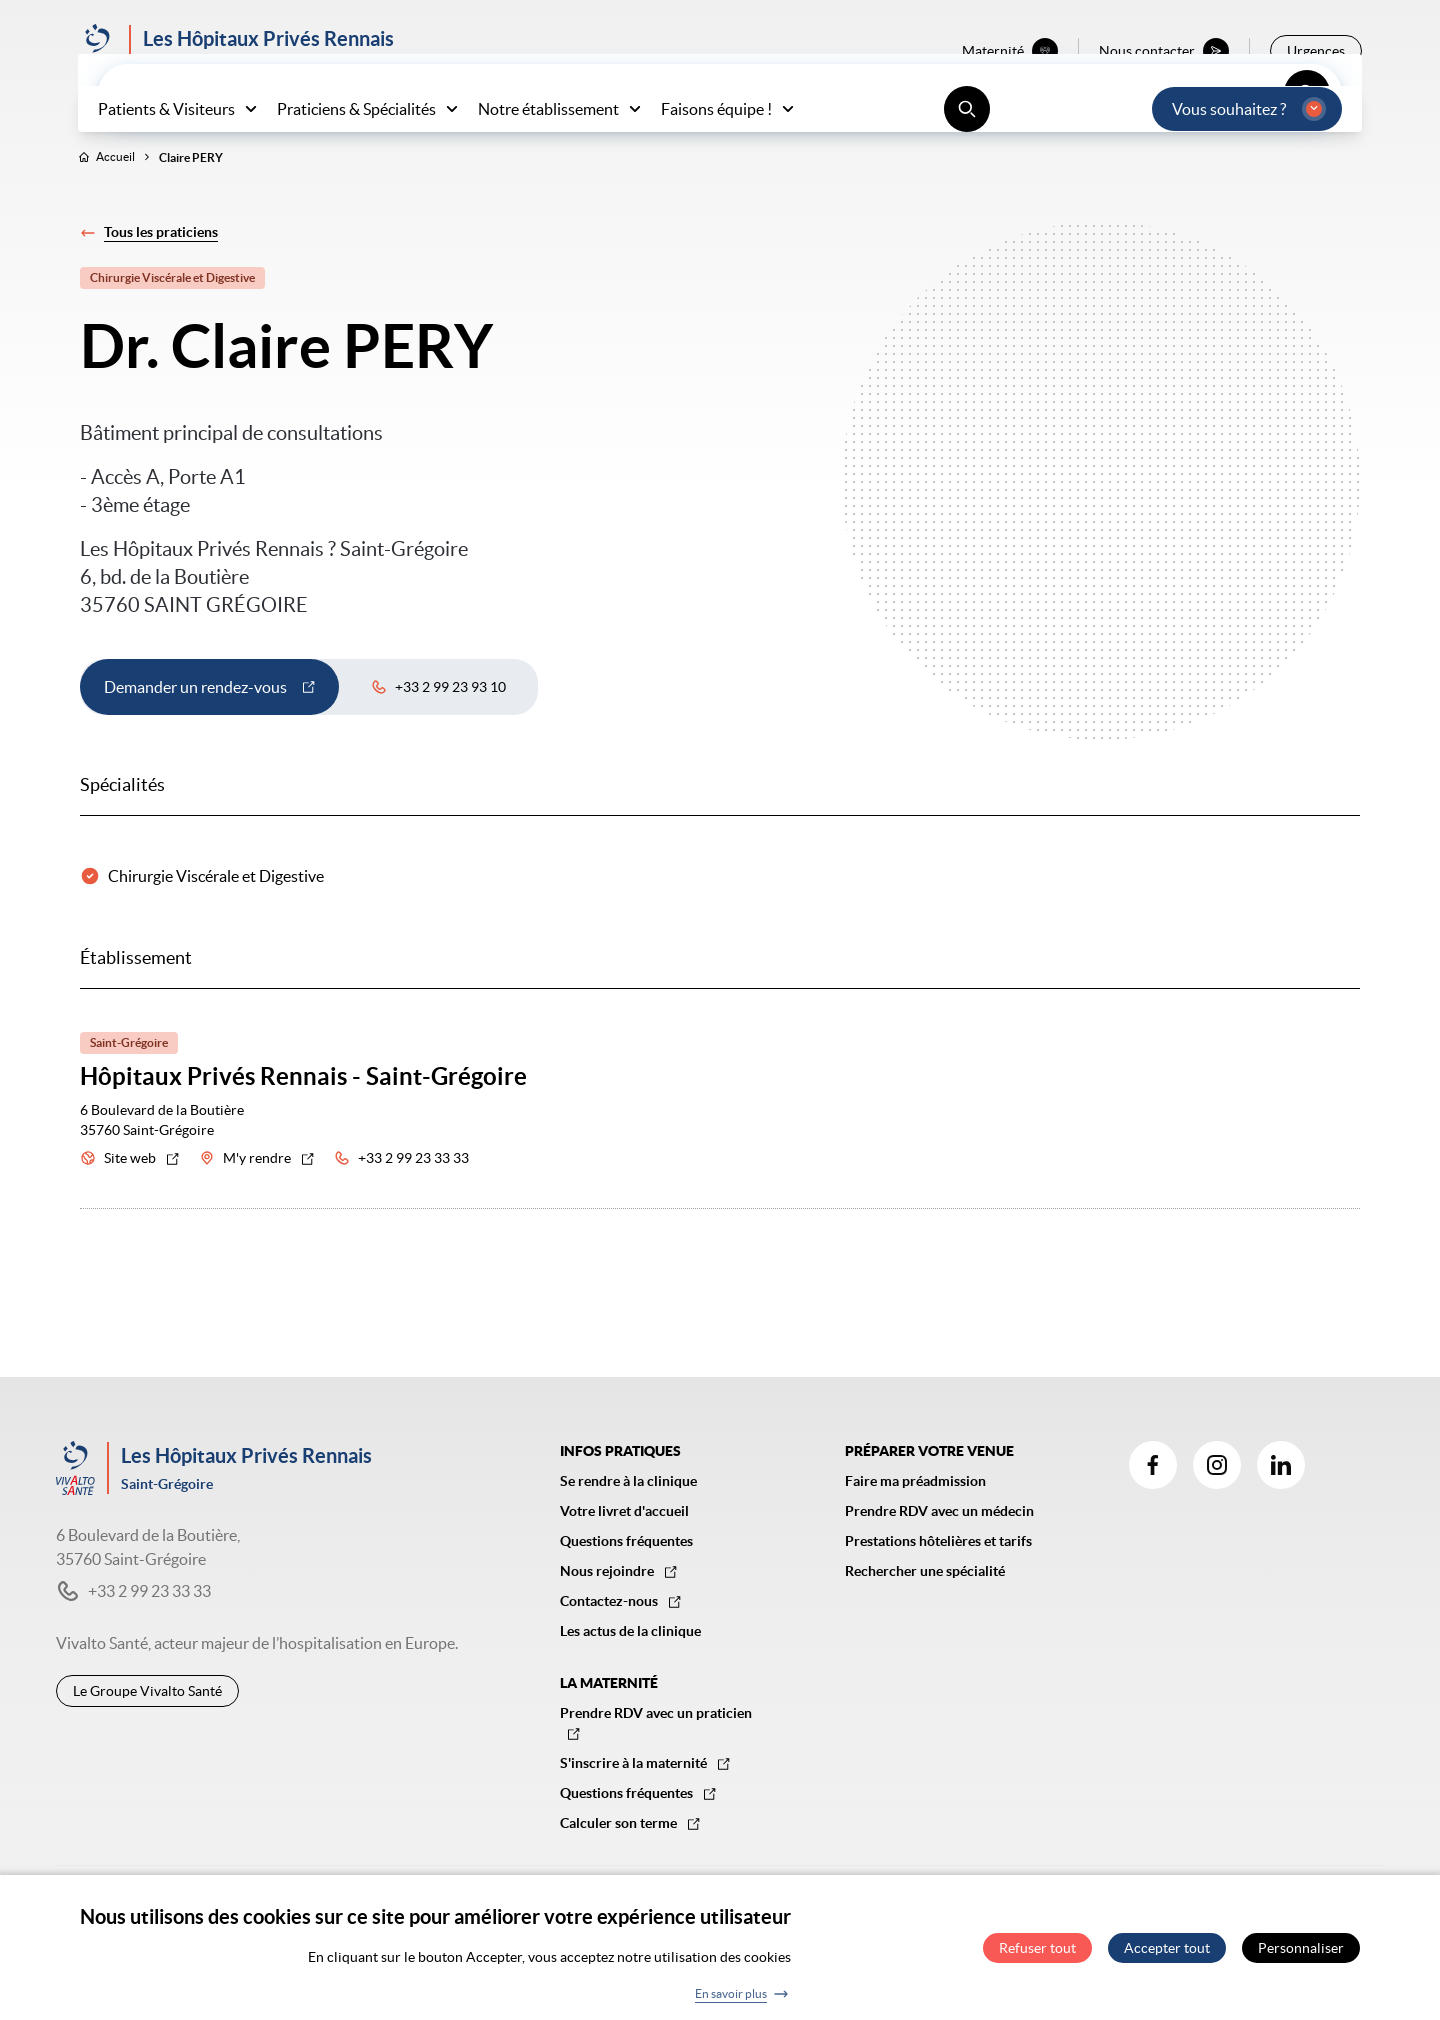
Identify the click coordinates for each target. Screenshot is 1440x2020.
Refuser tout (1037, 1956)
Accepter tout (1167, 1956)
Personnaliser (1301, 1956)
